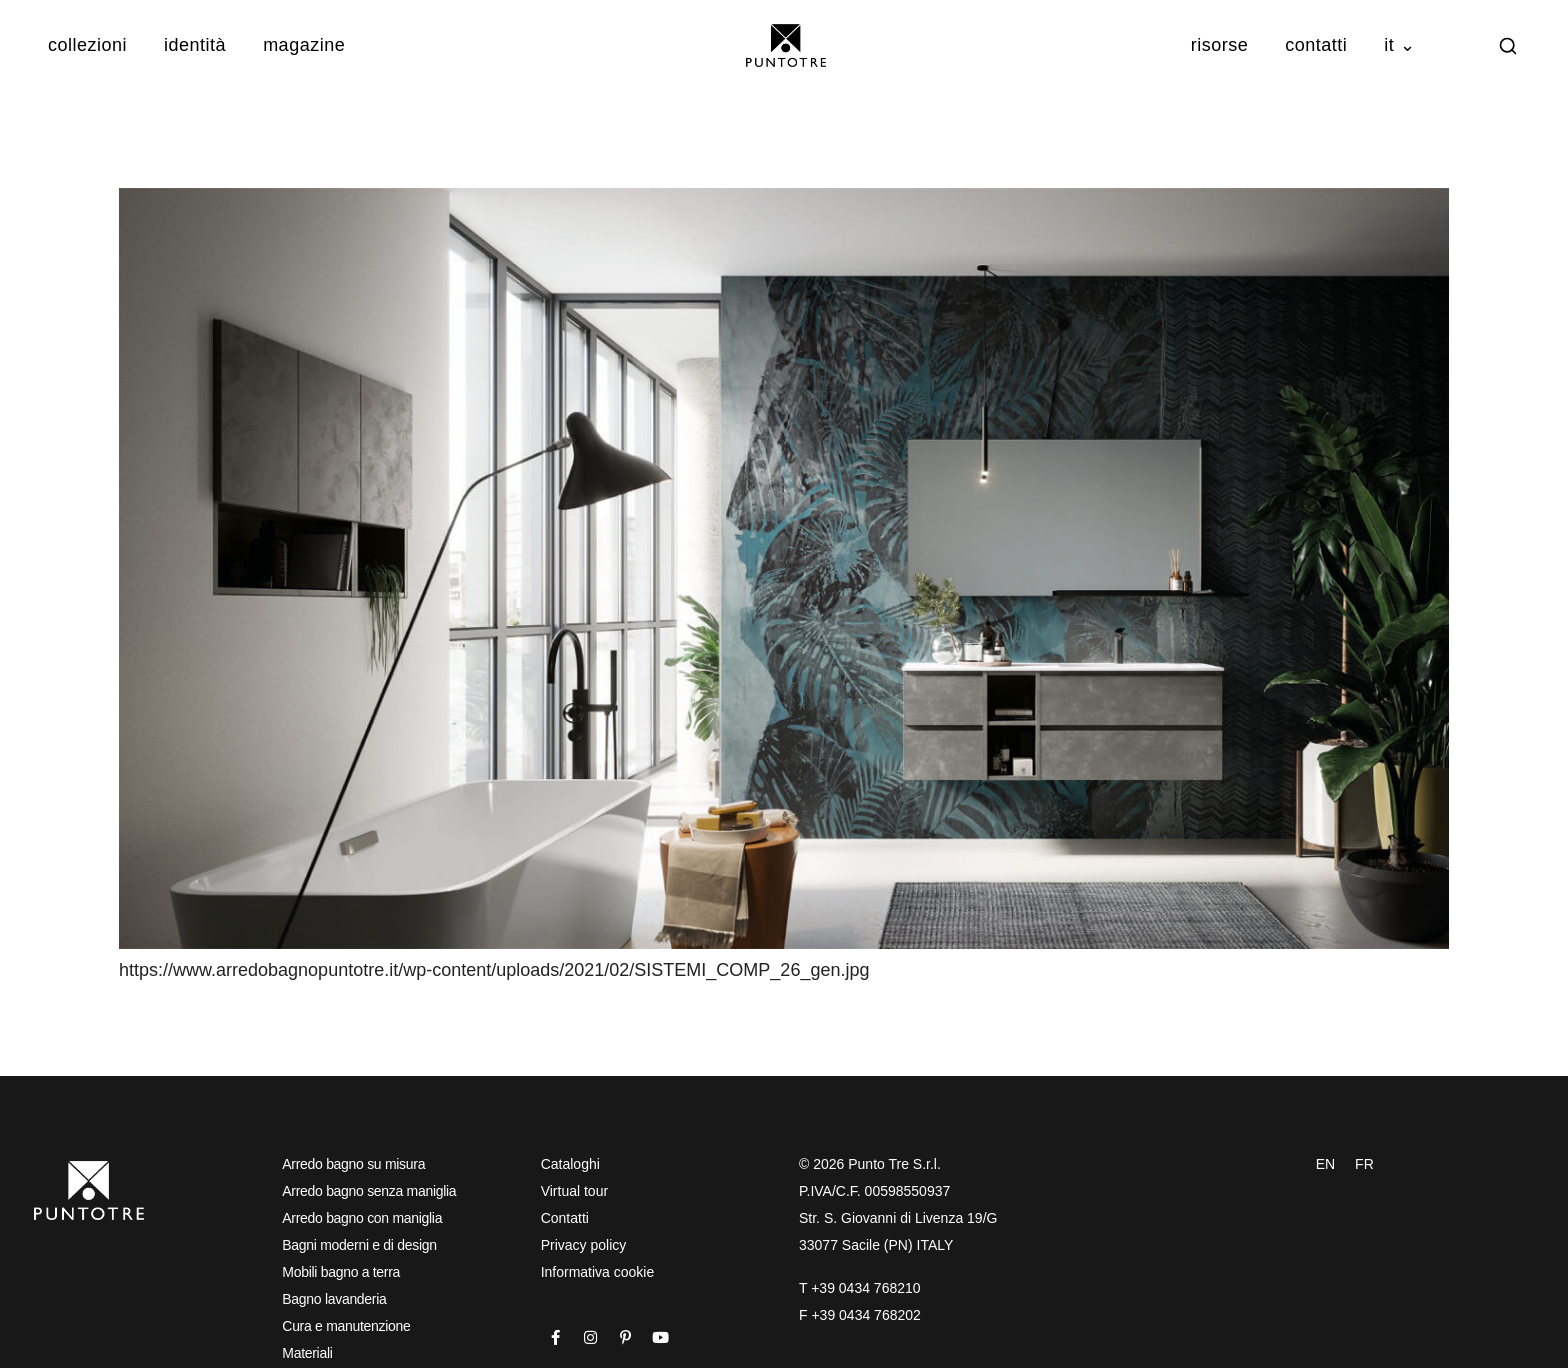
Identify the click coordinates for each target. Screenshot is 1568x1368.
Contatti (1316, 45)
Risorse (1220, 45)
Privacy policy (584, 1245)
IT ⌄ (1399, 45)
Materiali (307, 1353)
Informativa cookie (598, 1272)
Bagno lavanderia (334, 1299)
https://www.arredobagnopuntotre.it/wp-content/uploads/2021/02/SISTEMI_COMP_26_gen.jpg (494, 970)
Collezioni (87, 45)
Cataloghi (570, 1164)
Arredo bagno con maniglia (362, 1218)
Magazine (304, 45)
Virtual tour (574, 1191)
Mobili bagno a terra (341, 1272)
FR (1364, 1164)
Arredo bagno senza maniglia (369, 1191)
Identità (195, 45)
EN (1325, 1164)
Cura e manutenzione (346, 1326)
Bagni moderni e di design (359, 1245)
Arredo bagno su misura (353, 1164)
